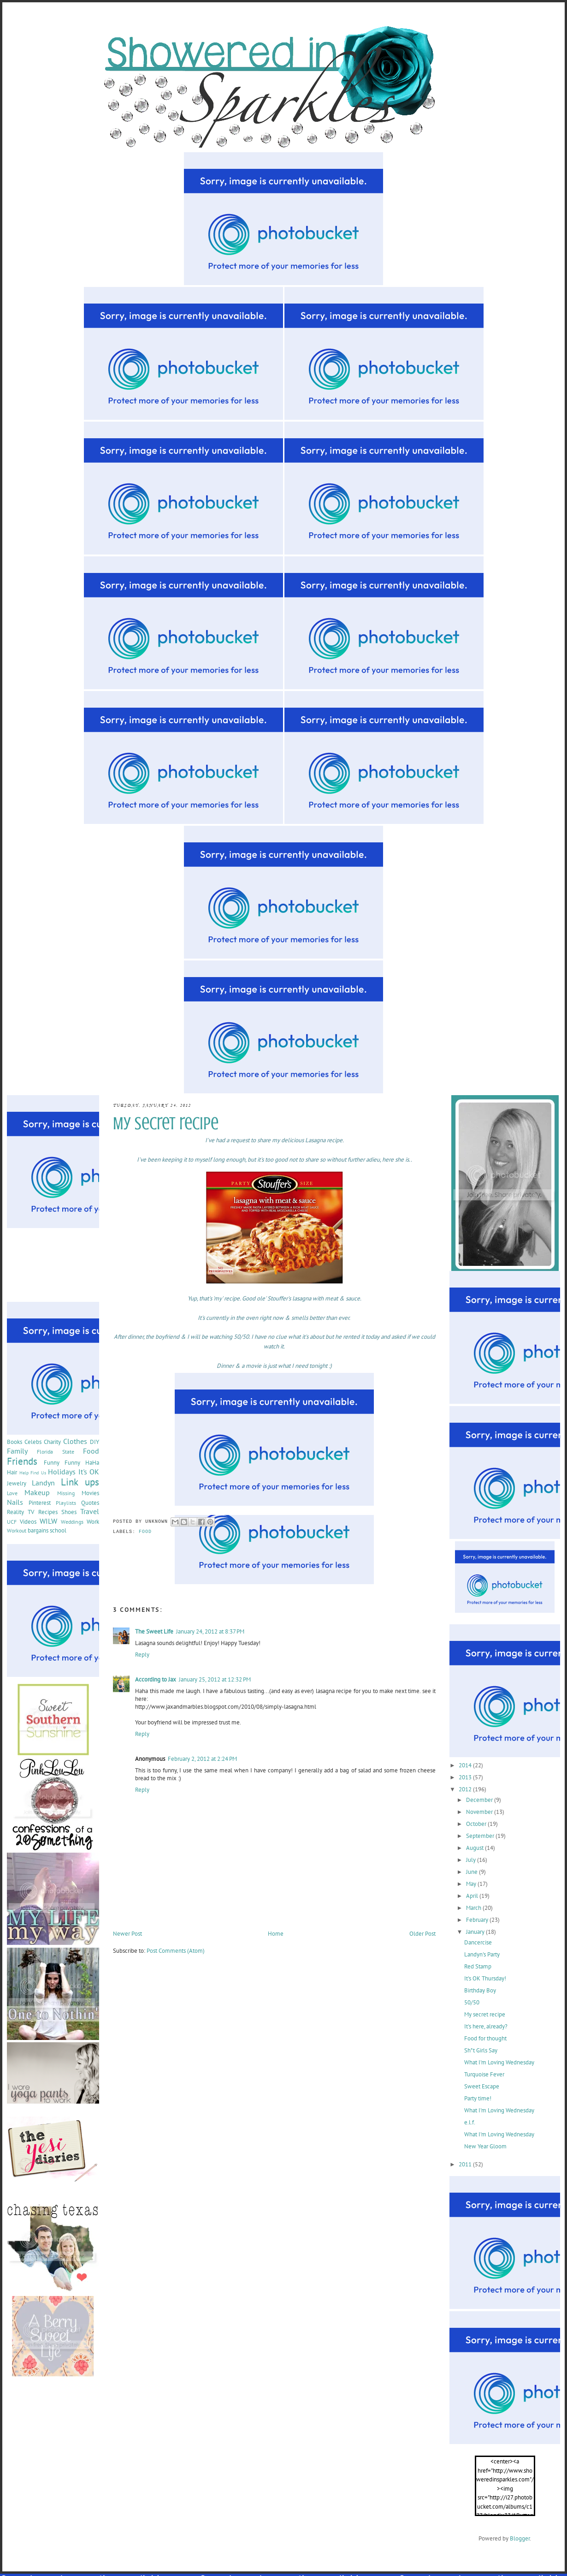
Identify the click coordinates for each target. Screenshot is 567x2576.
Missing (66, 1493)
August (475, 1848)
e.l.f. (469, 2122)
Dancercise (478, 1942)
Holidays (62, 1471)
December (480, 1800)
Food (145, 1531)
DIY (94, 1442)
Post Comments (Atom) (176, 1951)
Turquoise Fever (484, 2074)
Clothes (75, 1441)
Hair (12, 1472)
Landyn (43, 1482)
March (474, 1908)
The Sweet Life (154, 1631)
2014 (466, 1765)
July (471, 1860)
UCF (12, 1521)
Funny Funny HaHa (71, 1463)
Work (93, 1522)
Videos (28, 1522)
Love (12, 1493)
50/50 (471, 2002)
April (472, 1896)
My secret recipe (484, 2014)
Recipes (48, 1512)
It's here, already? (486, 2026)
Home (276, 1934)
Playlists (66, 1502)
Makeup (37, 1492)
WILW (48, 1521)
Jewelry (16, 1483)
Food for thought (485, 2038)
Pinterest (40, 1503)
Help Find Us (32, 1472)
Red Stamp (477, 1966)
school (58, 1530)
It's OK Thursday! (485, 1978)
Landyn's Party (482, 1954)
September (481, 1836)
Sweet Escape (481, 2086)
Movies (90, 1493)
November (480, 1812)
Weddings (72, 1521)
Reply (142, 1654)
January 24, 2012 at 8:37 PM (210, 1631)
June (472, 1872)
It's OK (89, 1471)
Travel (89, 1511)
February (478, 1920)
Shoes (69, 1512)
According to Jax (155, 1679)
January (476, 1932)
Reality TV (20, 1512)
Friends (22, 1461)
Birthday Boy (480, 1990)
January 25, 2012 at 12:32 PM (215, 1679)
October (477, 1824)
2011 (466, 2164)
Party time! (477, 2098)
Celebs (32, 1442)
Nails (15, 1502)
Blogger (520, 2538)
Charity (52, 1442)
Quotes (90, 1503)
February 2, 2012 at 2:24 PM (202, 1759)
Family (17, 1450)
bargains (38, 1530)
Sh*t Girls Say (480, 2050)
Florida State (55, 1451)
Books (14, 1442)
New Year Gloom (485, 2146)
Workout (16, 1530)
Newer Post (127, 1934)
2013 (466, 1777)
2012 (466, 1789)
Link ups (80, 1482)
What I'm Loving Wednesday (499, 2062)
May (472, 1884)
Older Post (422, 1934)
